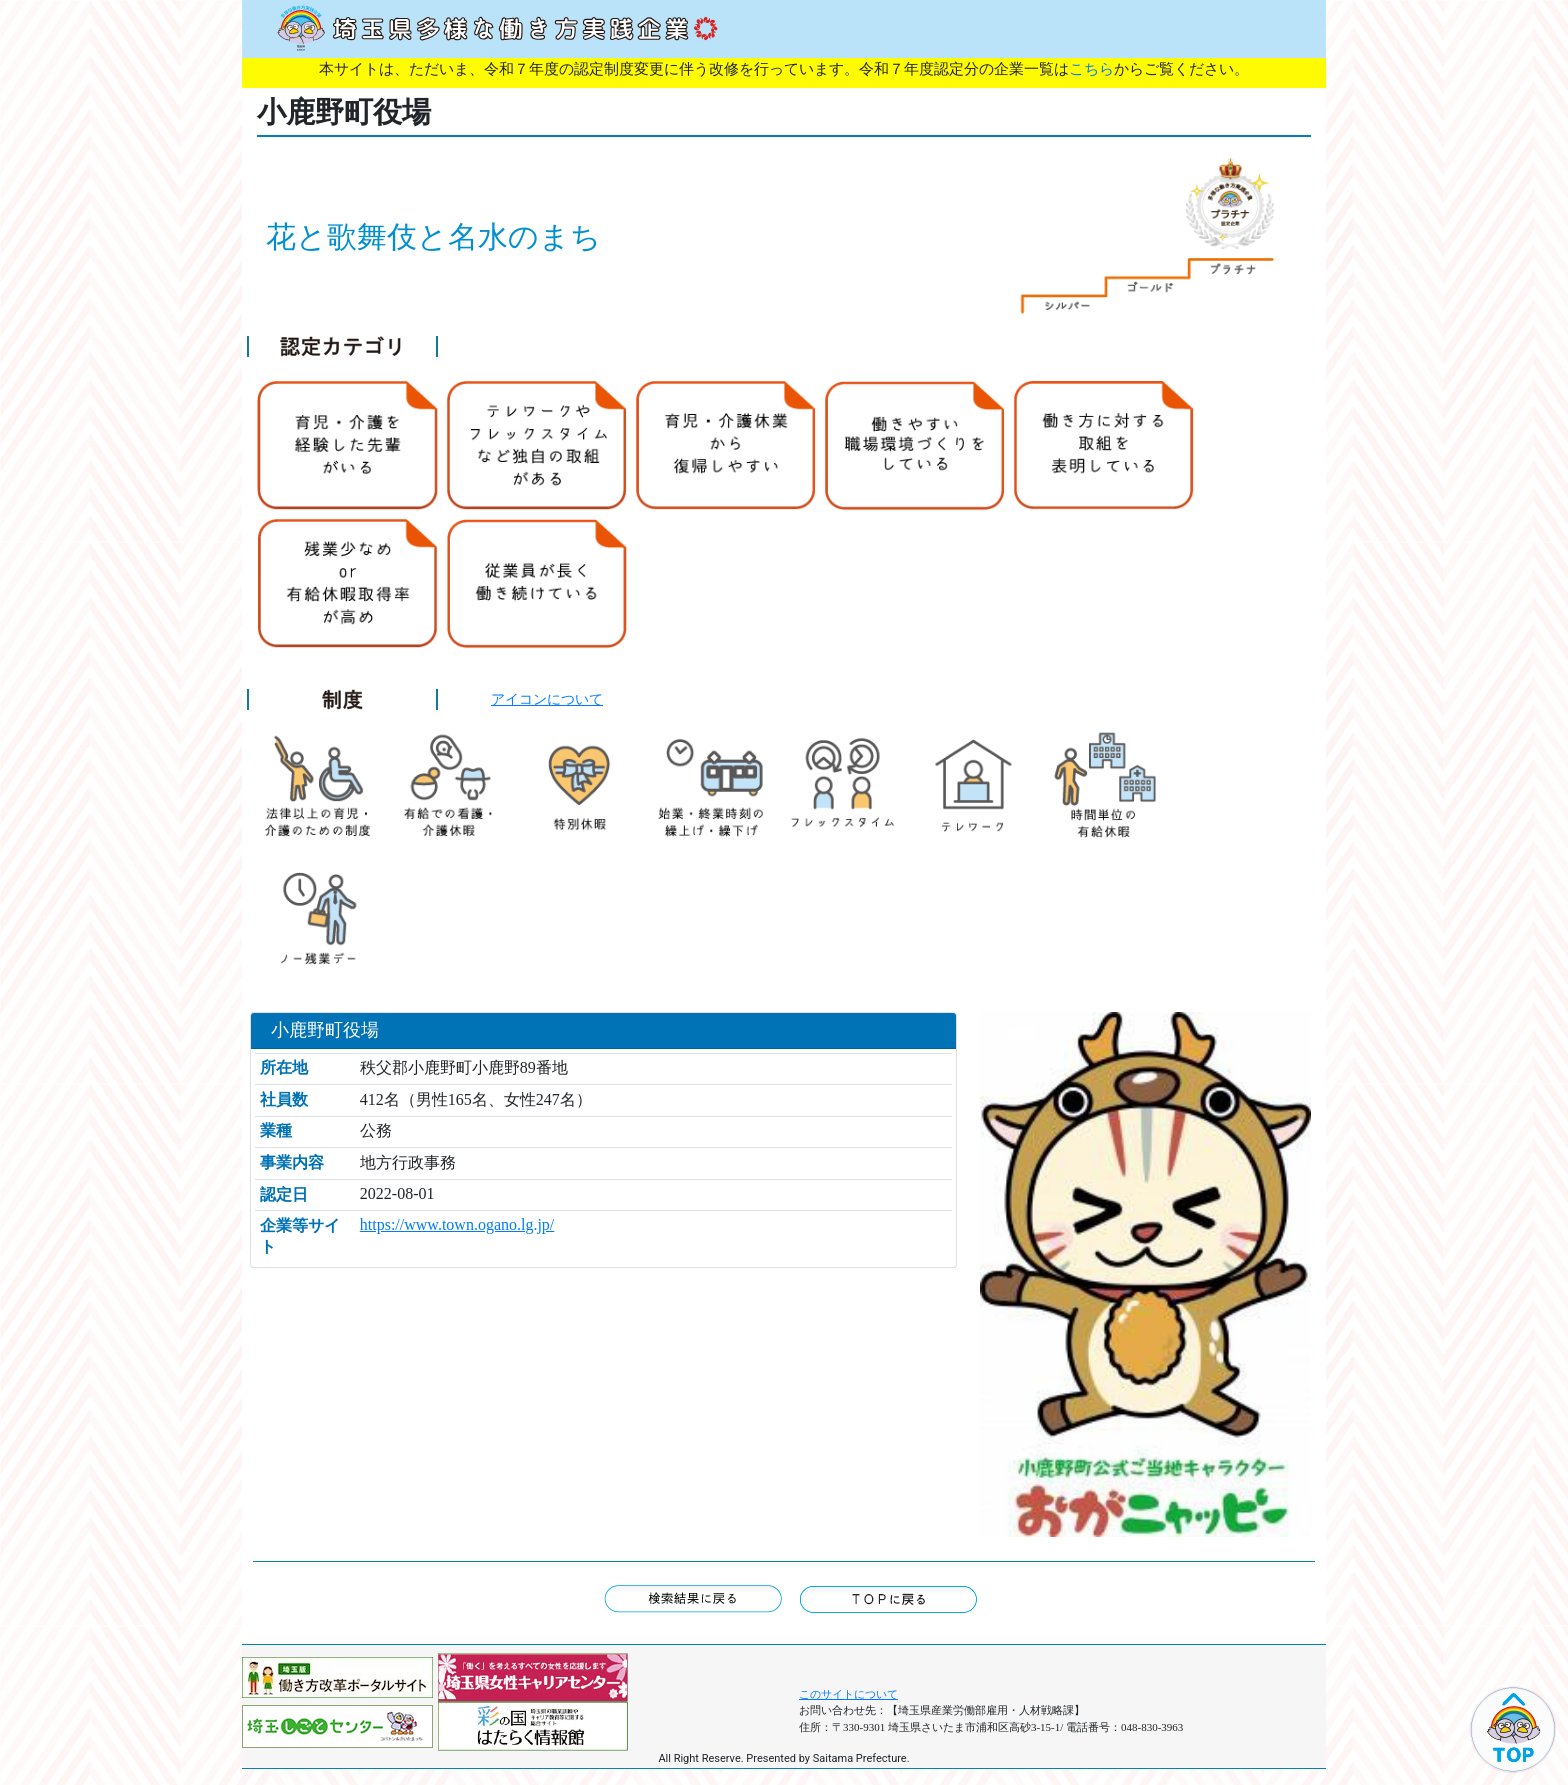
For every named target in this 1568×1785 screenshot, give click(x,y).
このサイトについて (848, 1694)
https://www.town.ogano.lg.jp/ (457, 1224)
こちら (1091, 69)
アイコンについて (547, 699)
